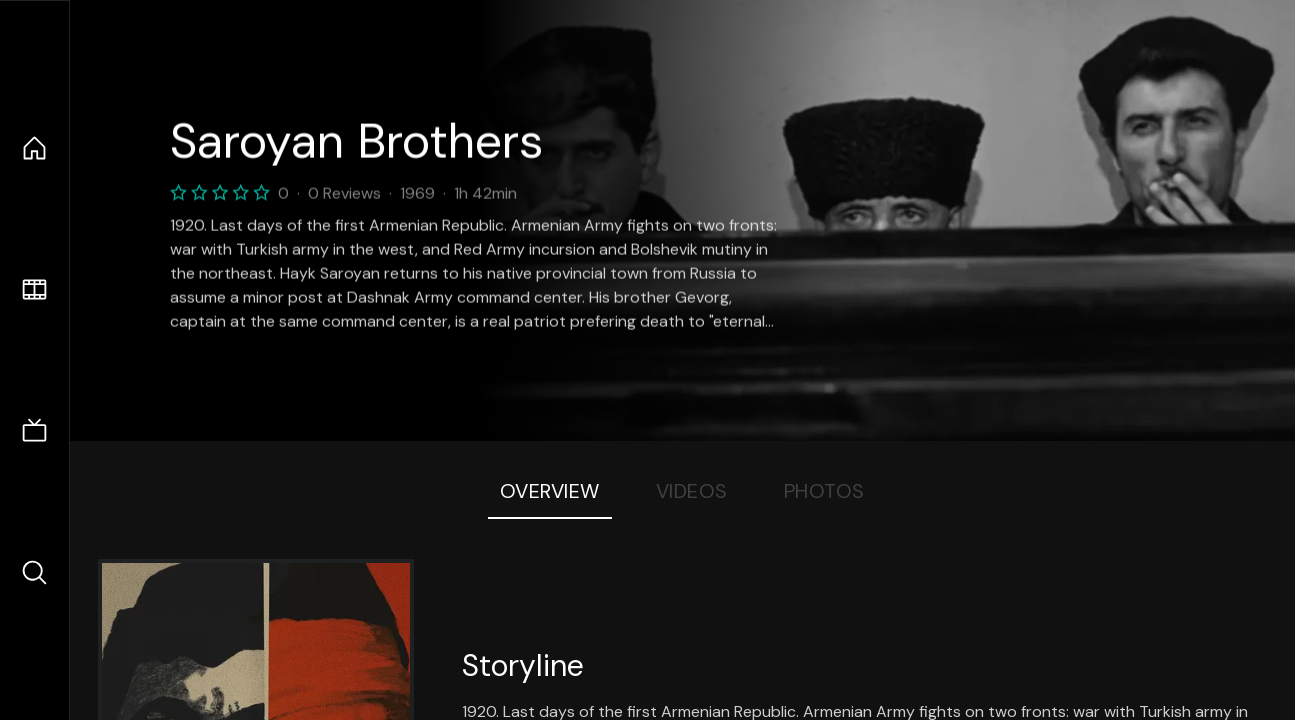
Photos (824, 491)
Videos (692, 491)
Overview (550, 491)
